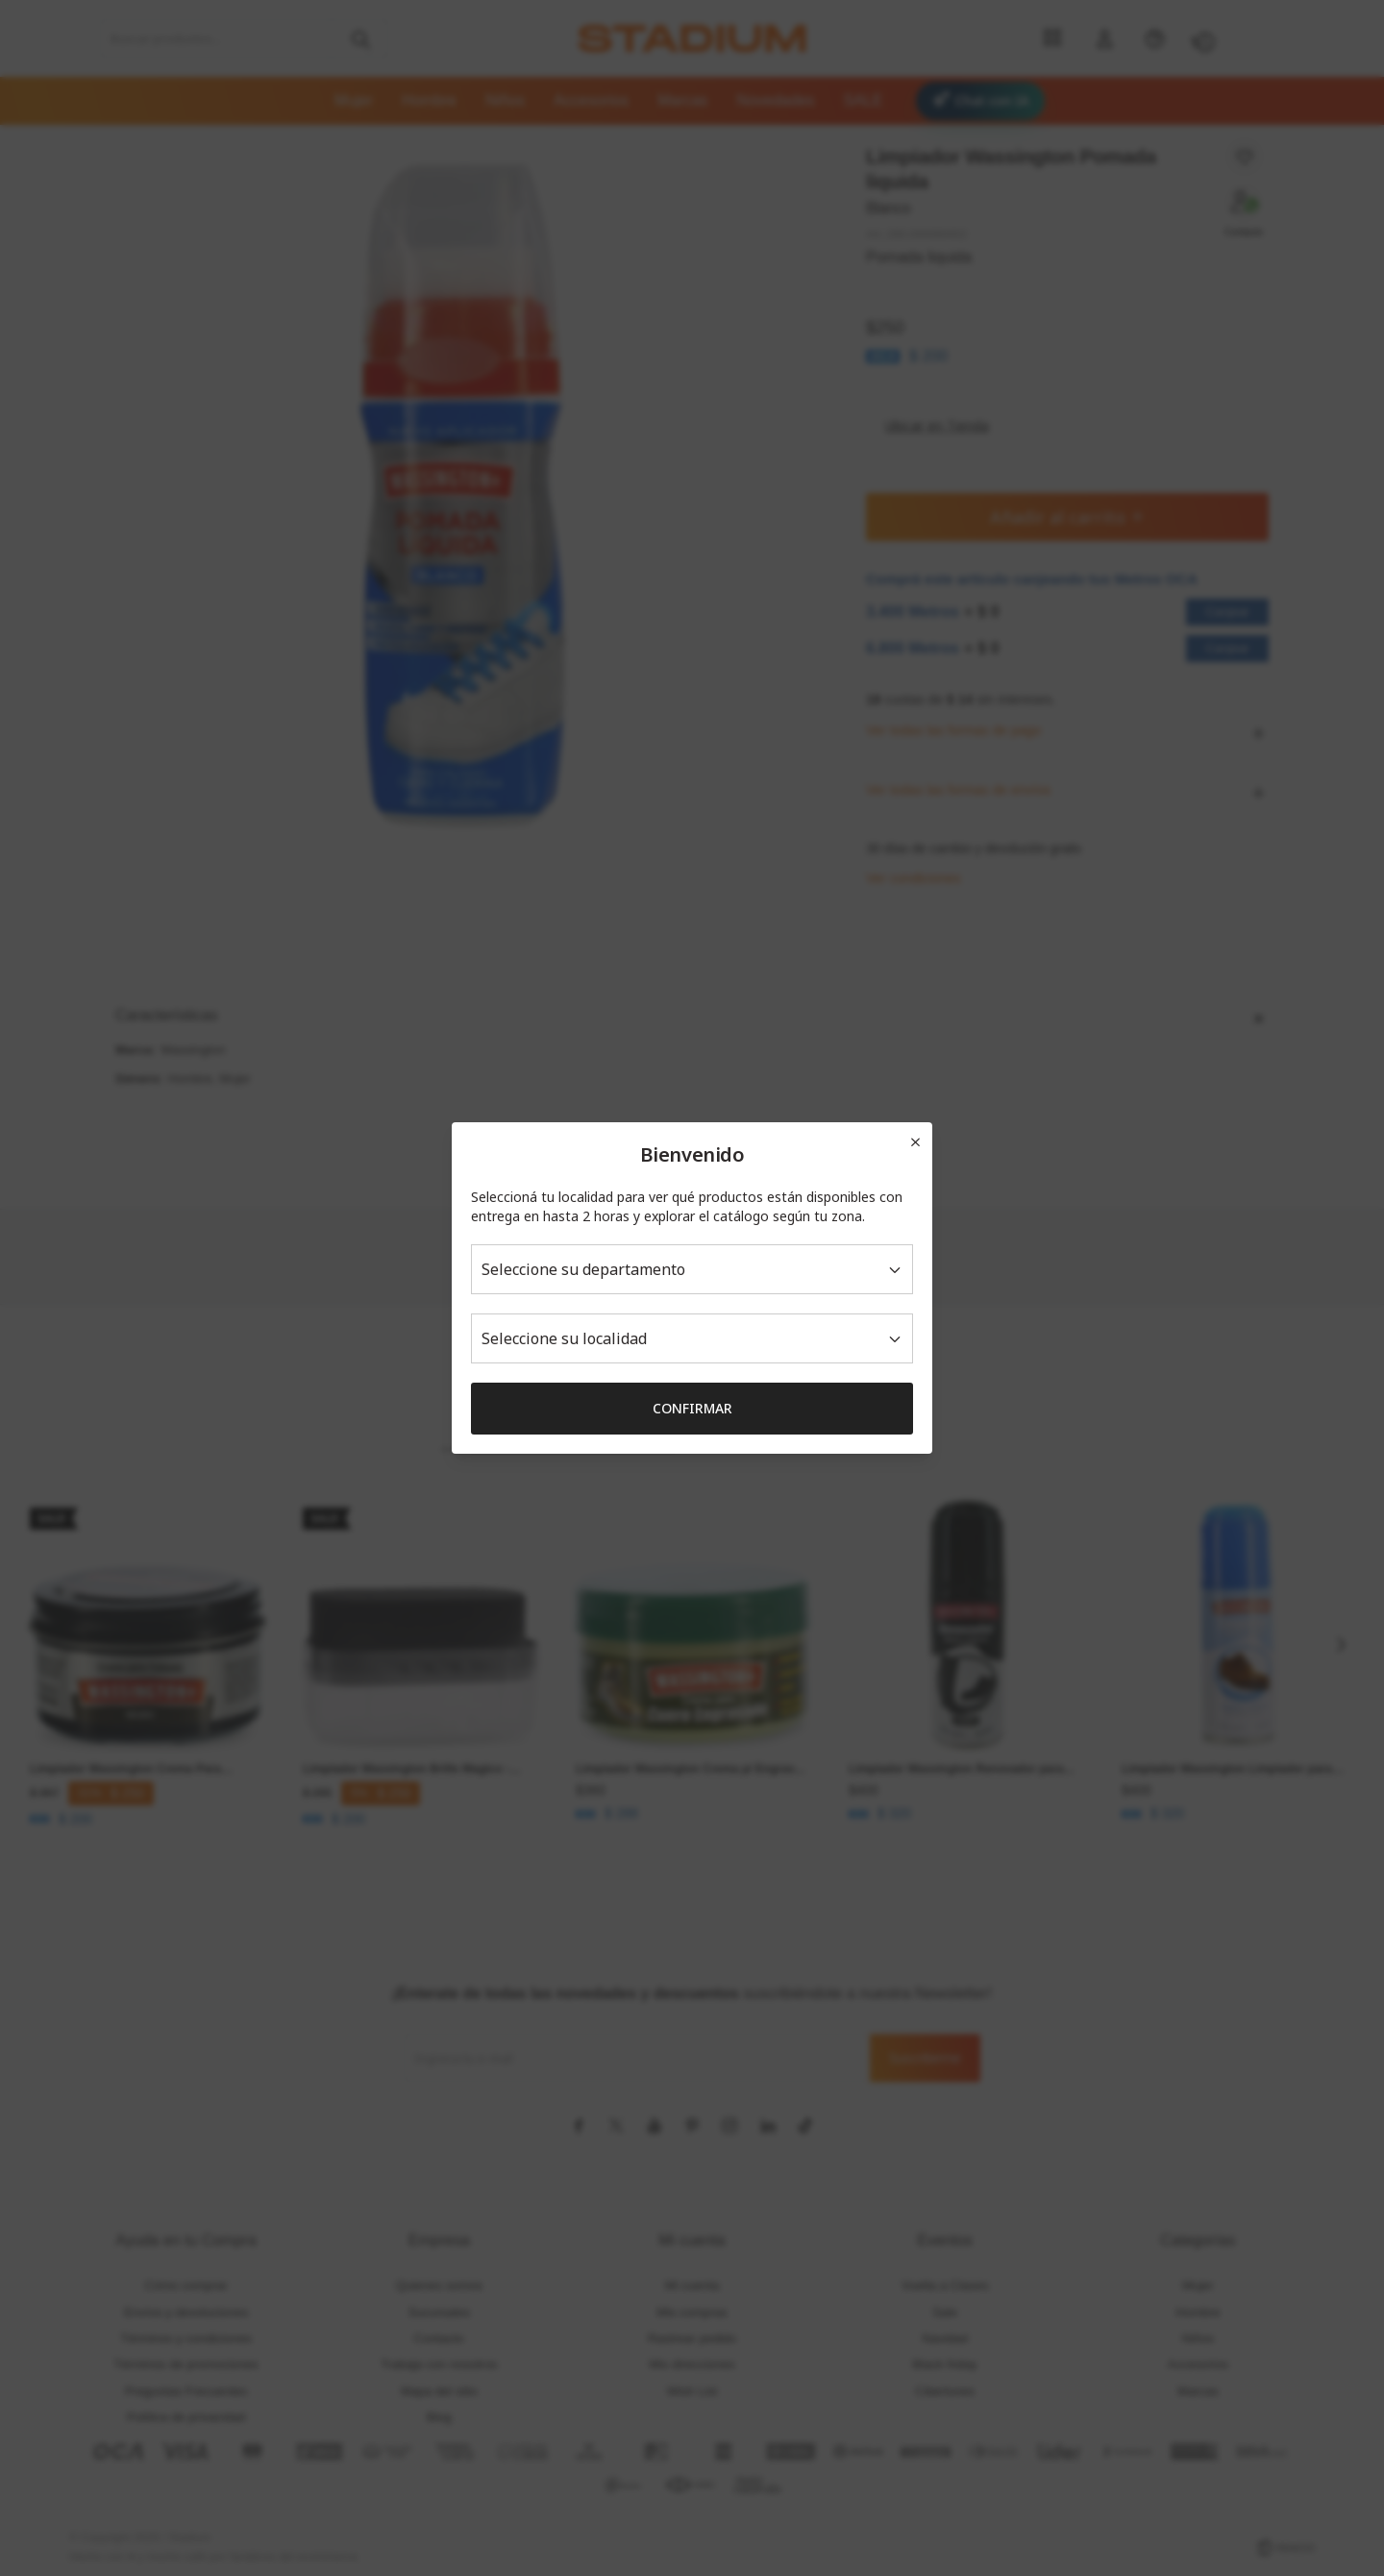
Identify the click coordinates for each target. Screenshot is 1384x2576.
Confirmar (692, 1408)
